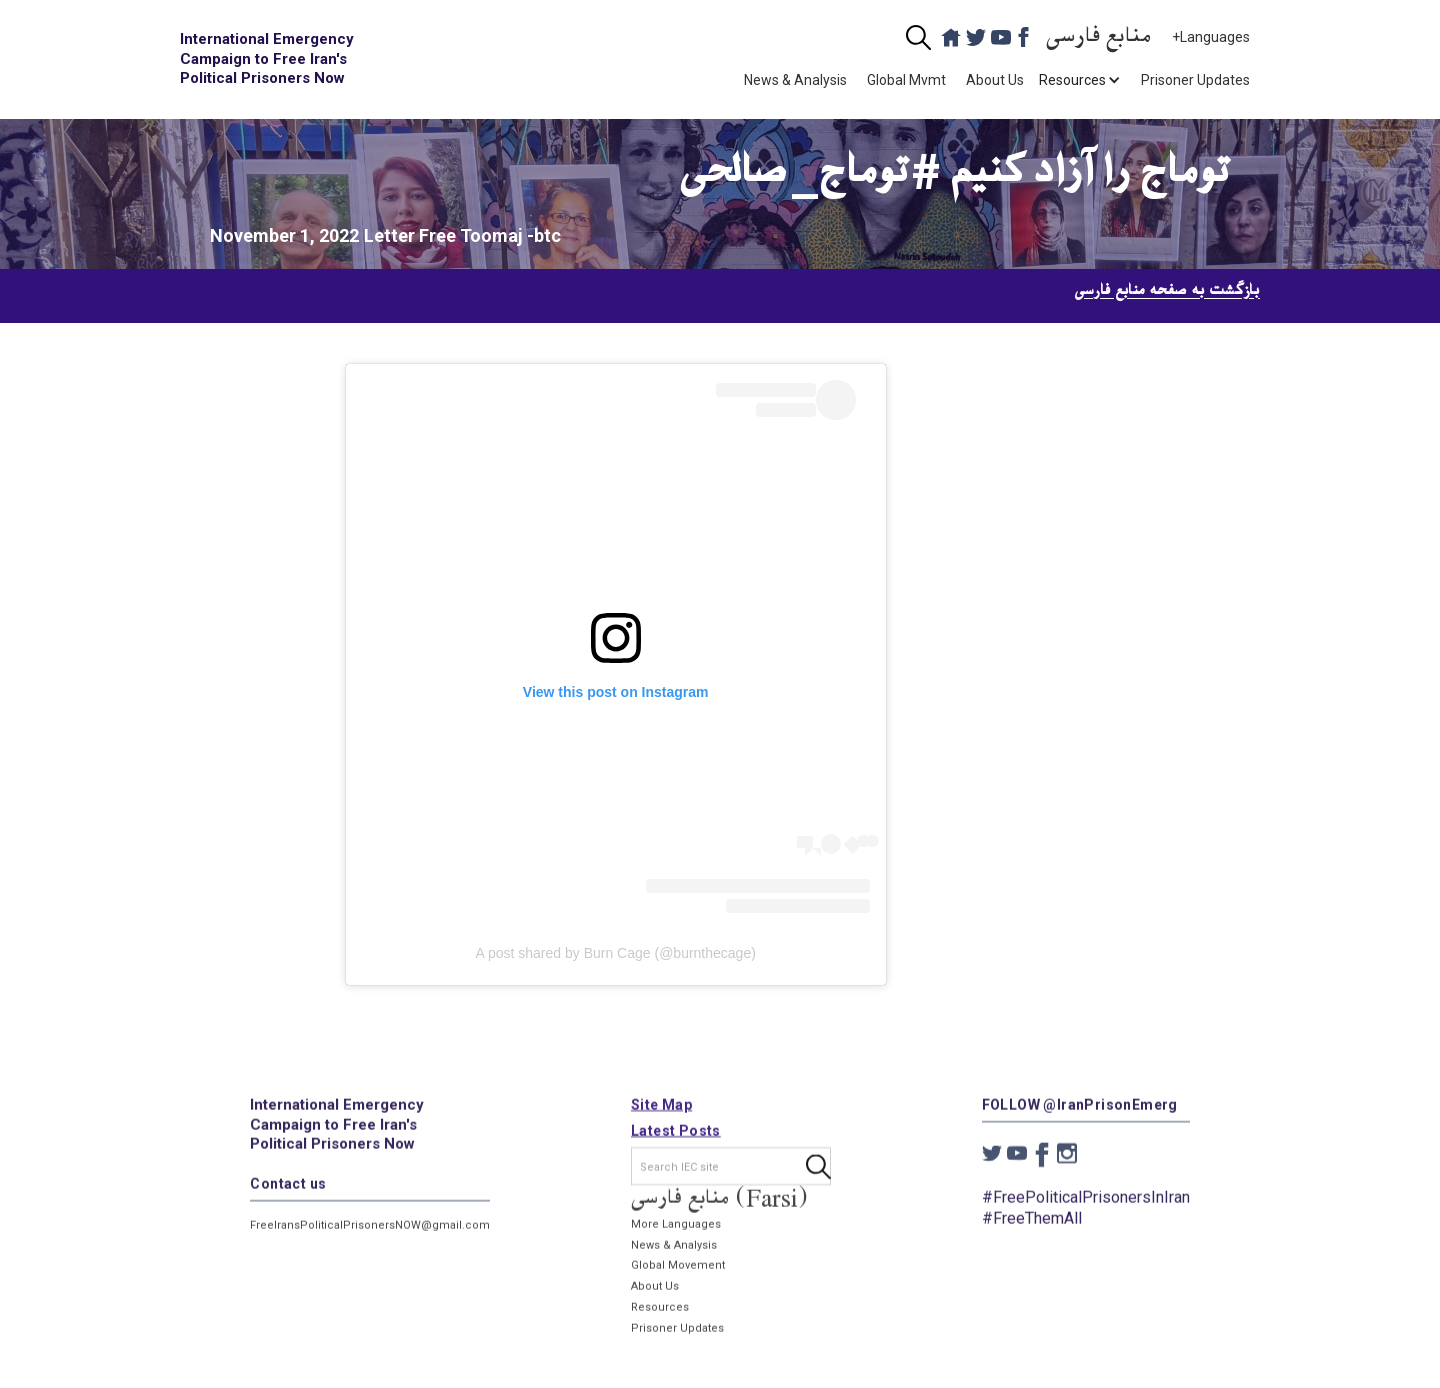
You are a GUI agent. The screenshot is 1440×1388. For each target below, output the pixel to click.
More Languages (676, 1234)
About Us (995, 80)
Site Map (661, 1115)
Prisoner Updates (1195, 80)
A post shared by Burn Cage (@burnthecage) (615, 953)
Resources (660, 1317)
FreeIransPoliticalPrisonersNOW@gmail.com (370, 1234)
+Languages (1211, 37)
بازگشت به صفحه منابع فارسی (1167, 291)
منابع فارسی (1099, 37)
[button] (1072, 80)
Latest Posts (676, 1141)
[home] (270, 59)
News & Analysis (795, 80)
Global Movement (678, 1275)
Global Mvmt (906, 80)
